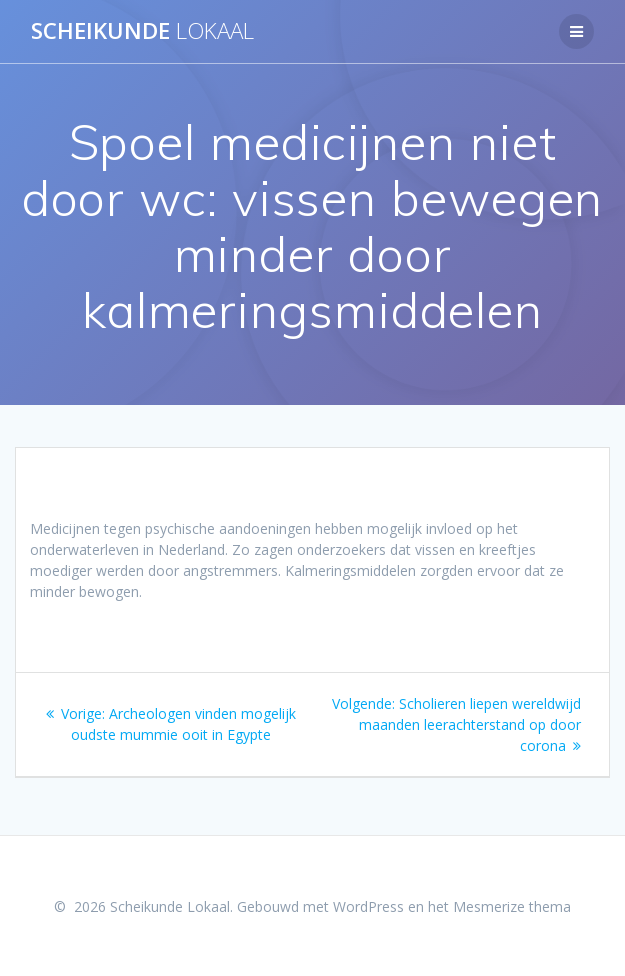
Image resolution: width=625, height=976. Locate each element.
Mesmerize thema (512, 906)
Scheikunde (142, 31)
